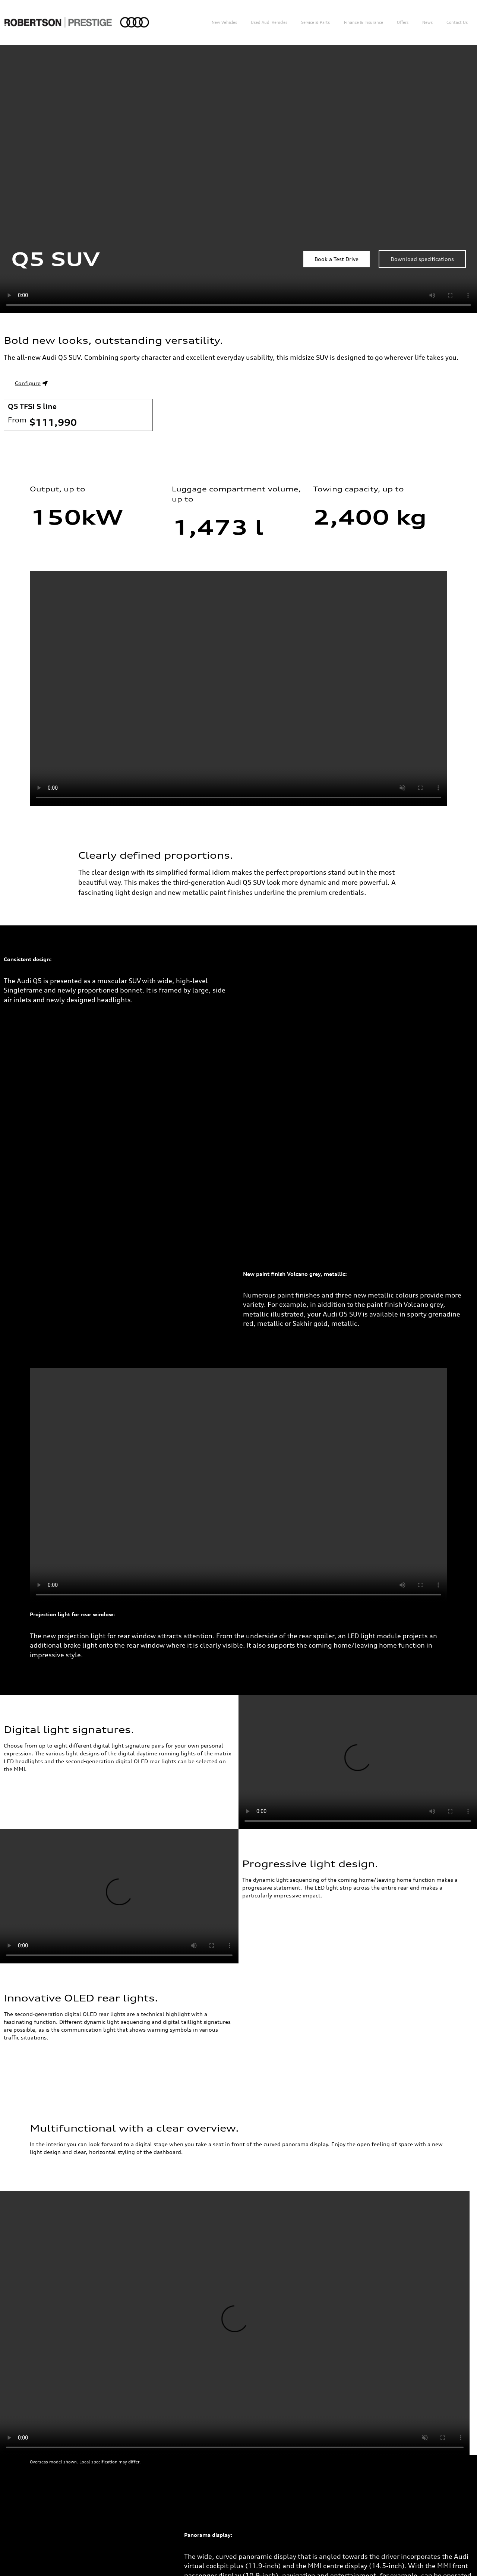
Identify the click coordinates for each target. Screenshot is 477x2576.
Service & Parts (315, 22)
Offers (402, 22)
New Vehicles (224, 22)
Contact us (457, 22)
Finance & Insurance (363, 22)
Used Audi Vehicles (269, 22)
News (427, 22)
